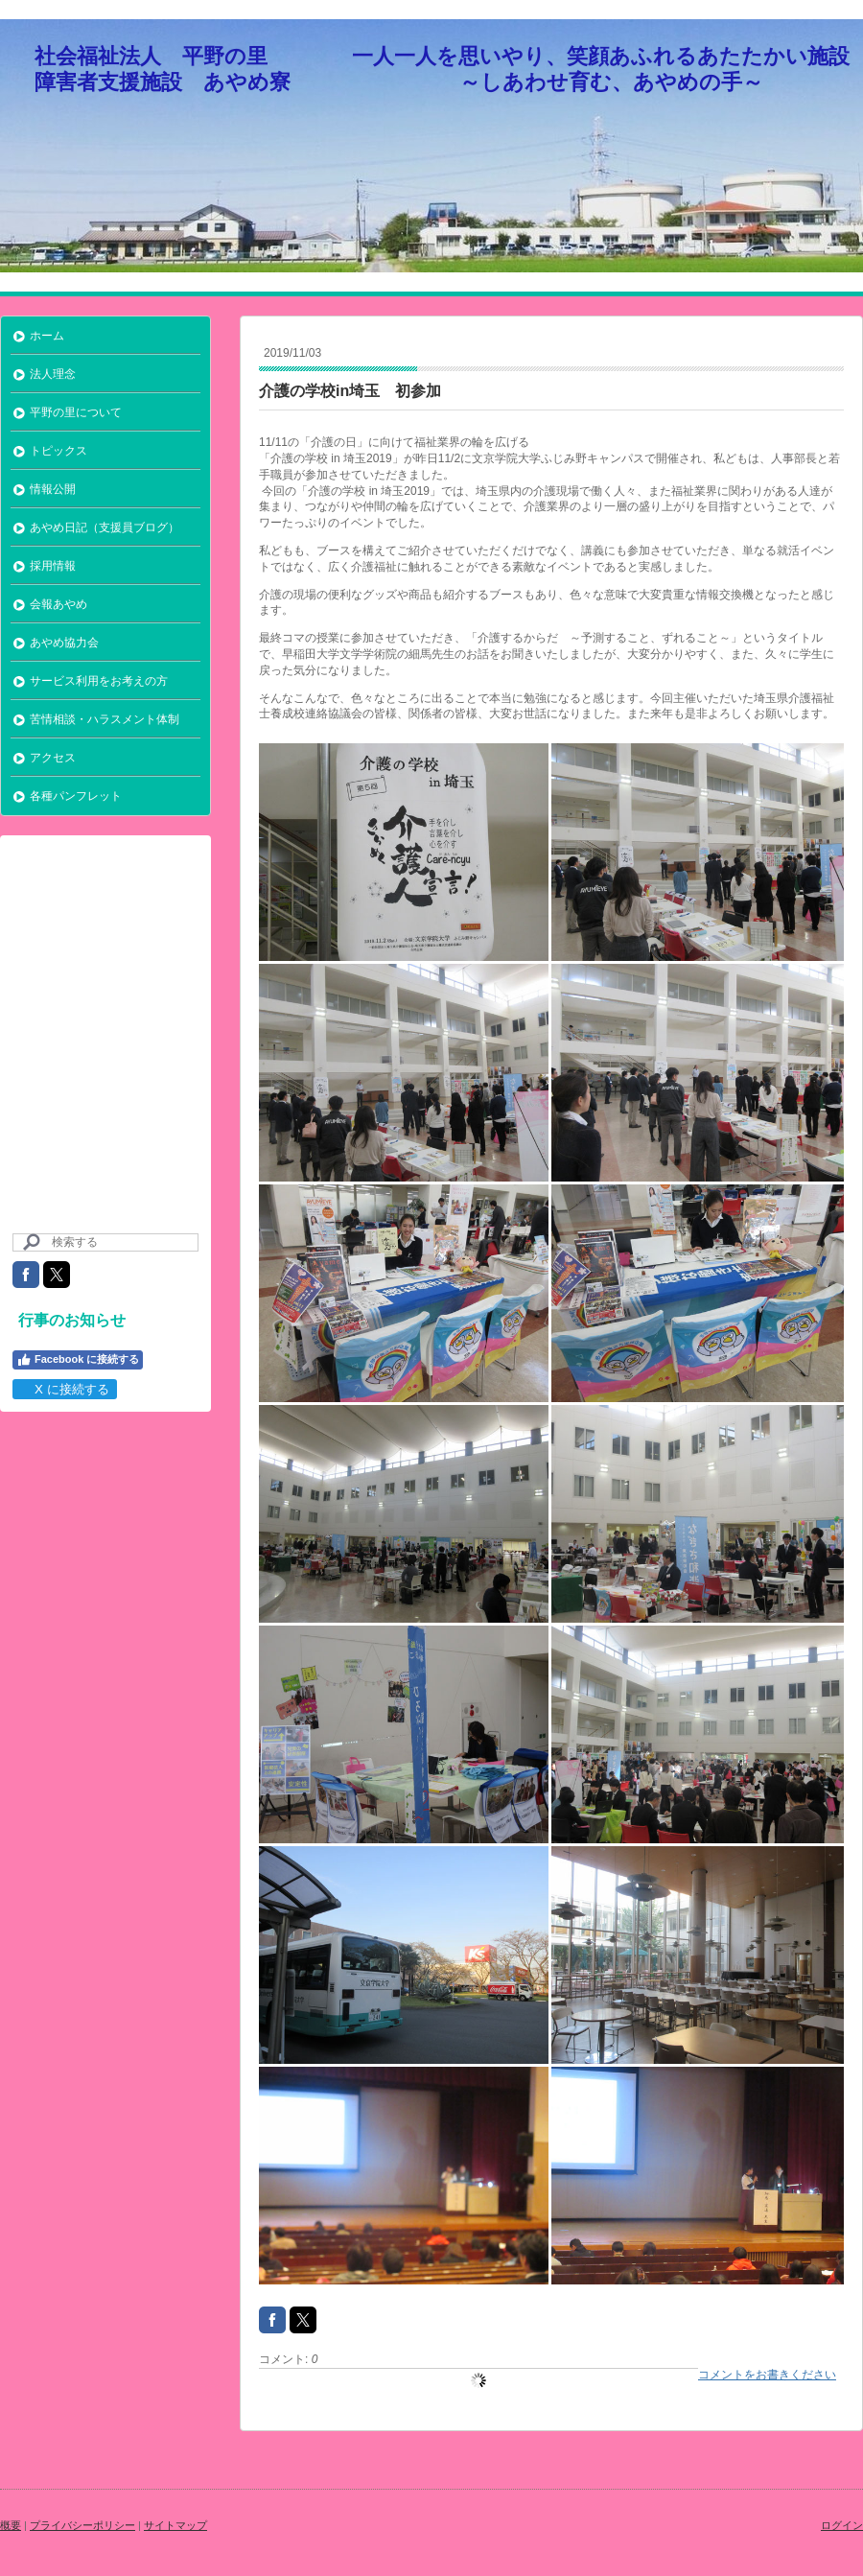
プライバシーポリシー (82, 2525)
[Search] (105, 1242)
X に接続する (63, 1389)
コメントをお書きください (767, 2374)
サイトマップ (175, 2525)
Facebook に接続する (77, 1360)
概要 (10, 2525)
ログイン (842, 2525)
